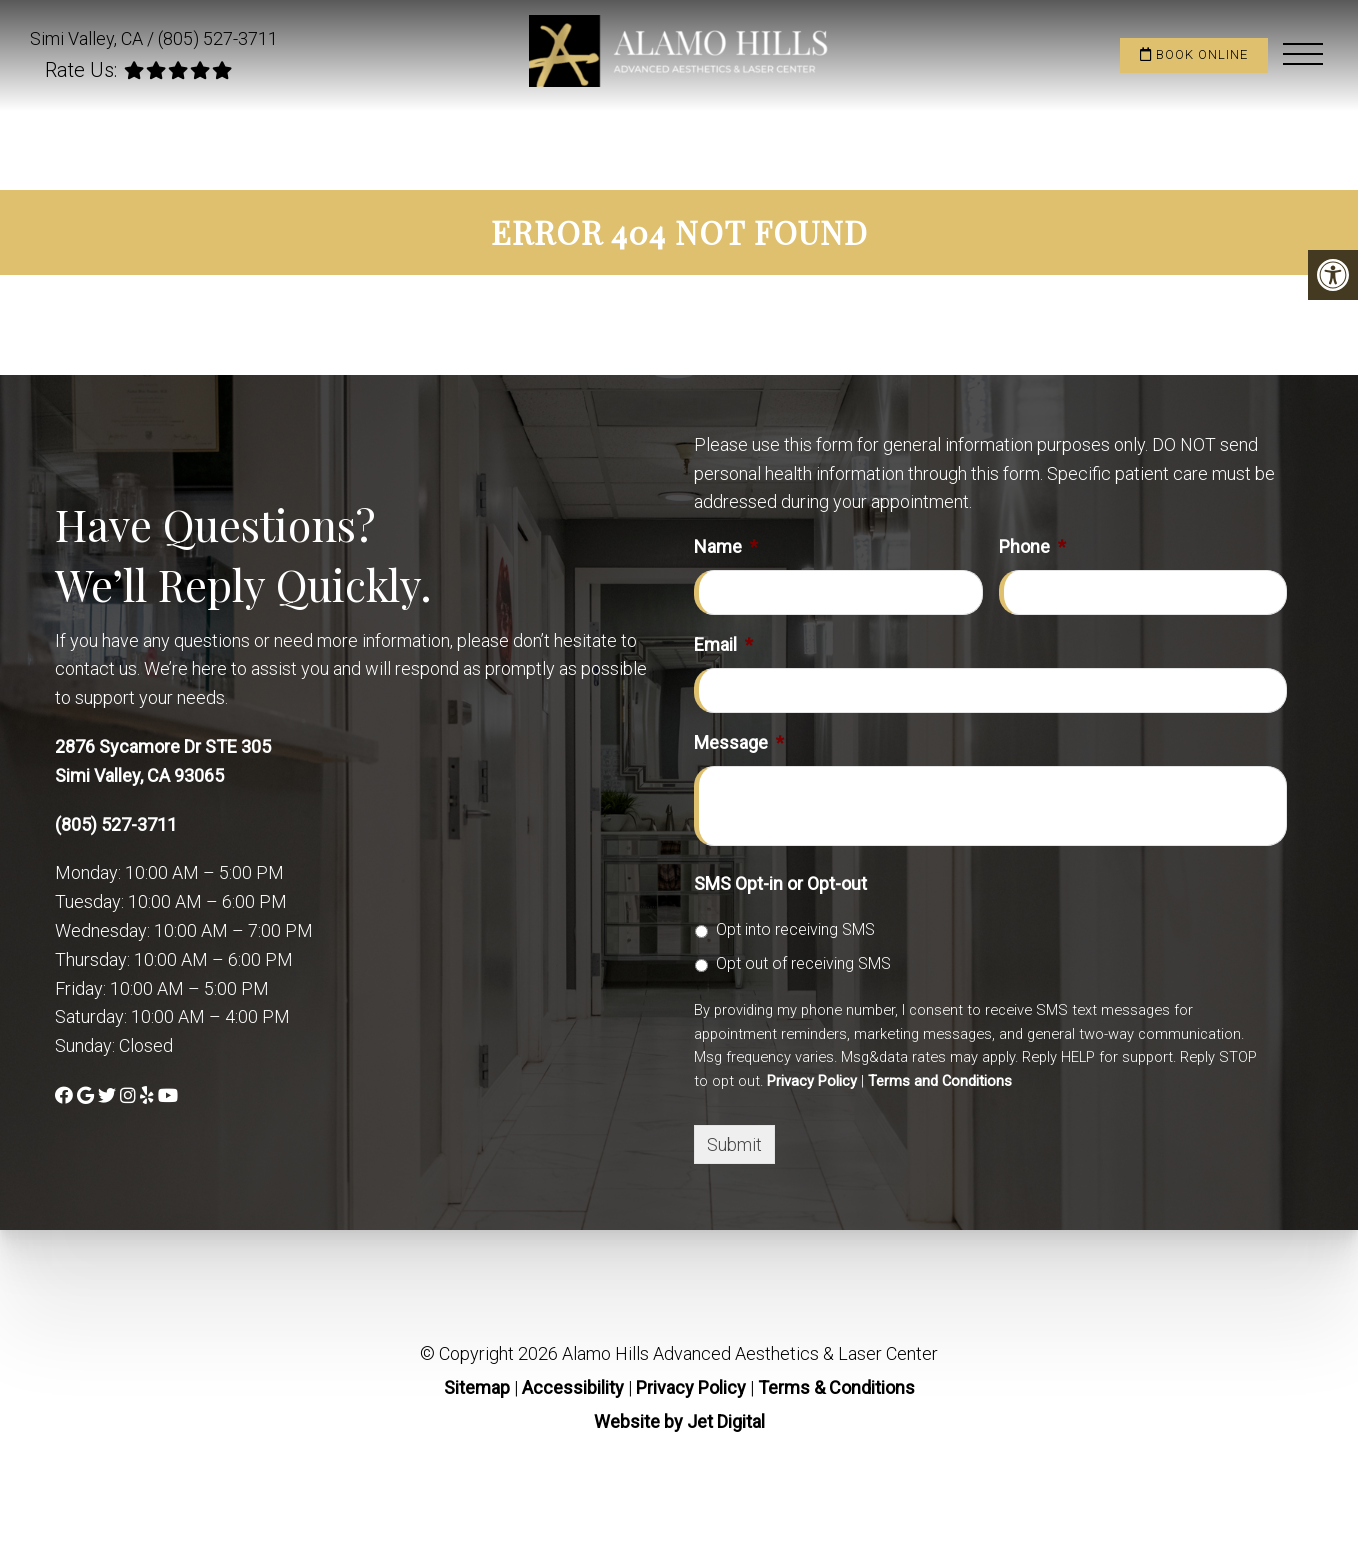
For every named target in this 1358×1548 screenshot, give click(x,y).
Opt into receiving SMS (795, 929)
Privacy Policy (812, 1081)
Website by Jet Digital (679, 1421)
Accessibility (573, 1387)
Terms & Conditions (836, 1387)
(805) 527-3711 (218, 38)
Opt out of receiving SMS (803, 963)
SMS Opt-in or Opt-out (780, 883)
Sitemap (477, 1387)
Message (739, 742)
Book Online (1194, 54)
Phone (1032, 546)
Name (726, 546)
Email (723, 644)
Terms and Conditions (940, 1081)
